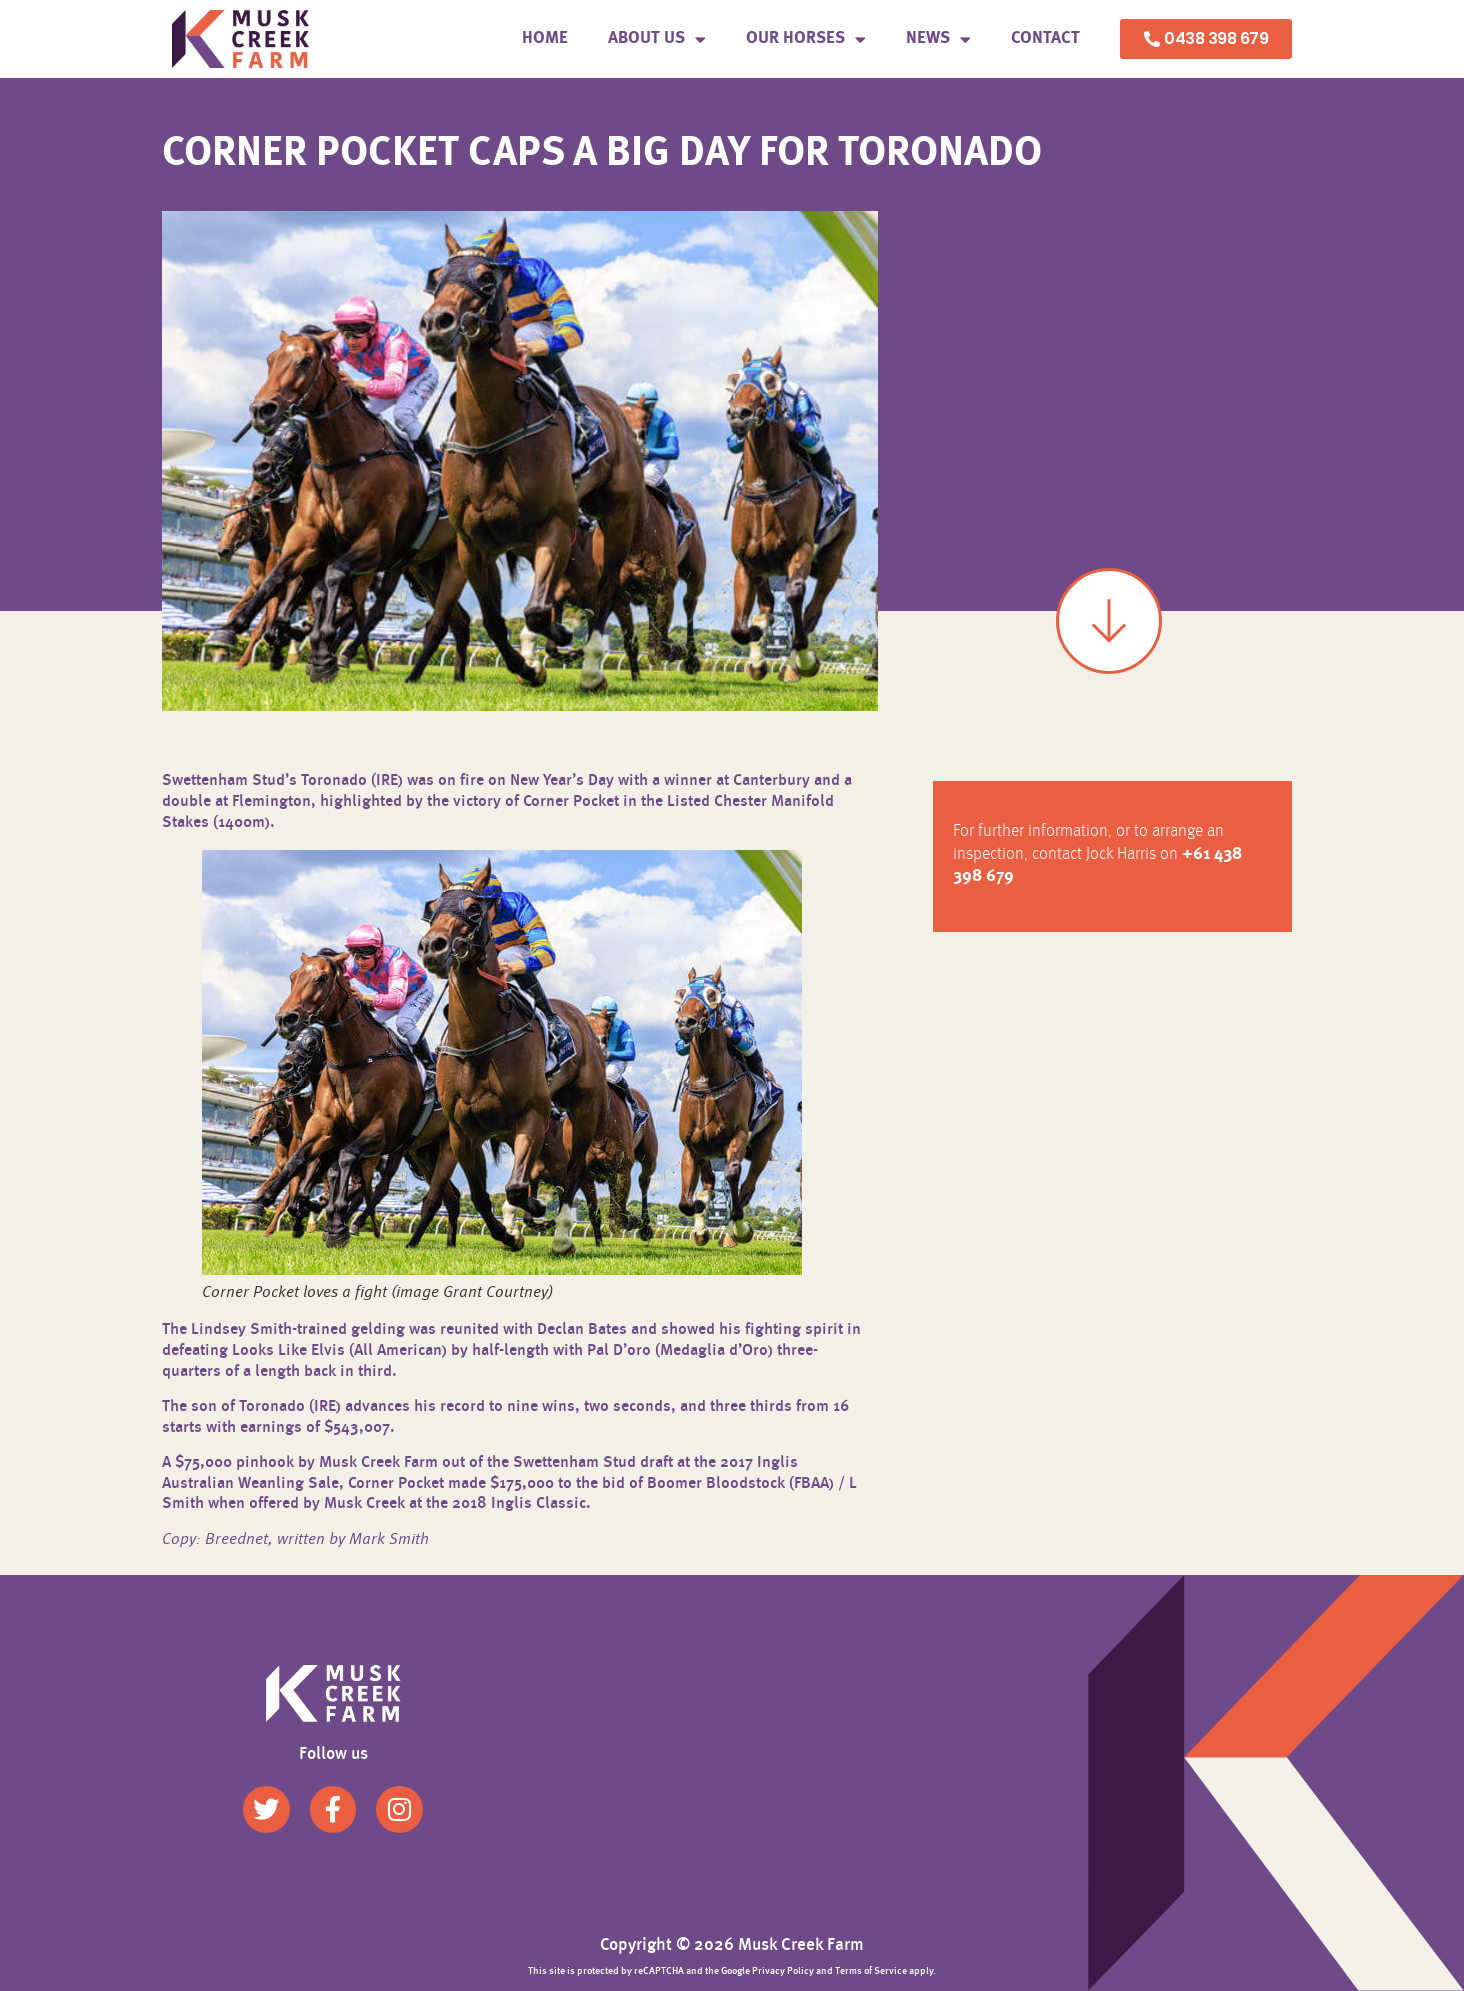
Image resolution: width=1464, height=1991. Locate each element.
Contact (1045, 38)
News (938, 39)
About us (657, 39)
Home (545, 38)
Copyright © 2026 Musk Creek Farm (732, 1945)
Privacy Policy (783, 1971)
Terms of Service (871, 1971)
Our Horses (806, 39)
